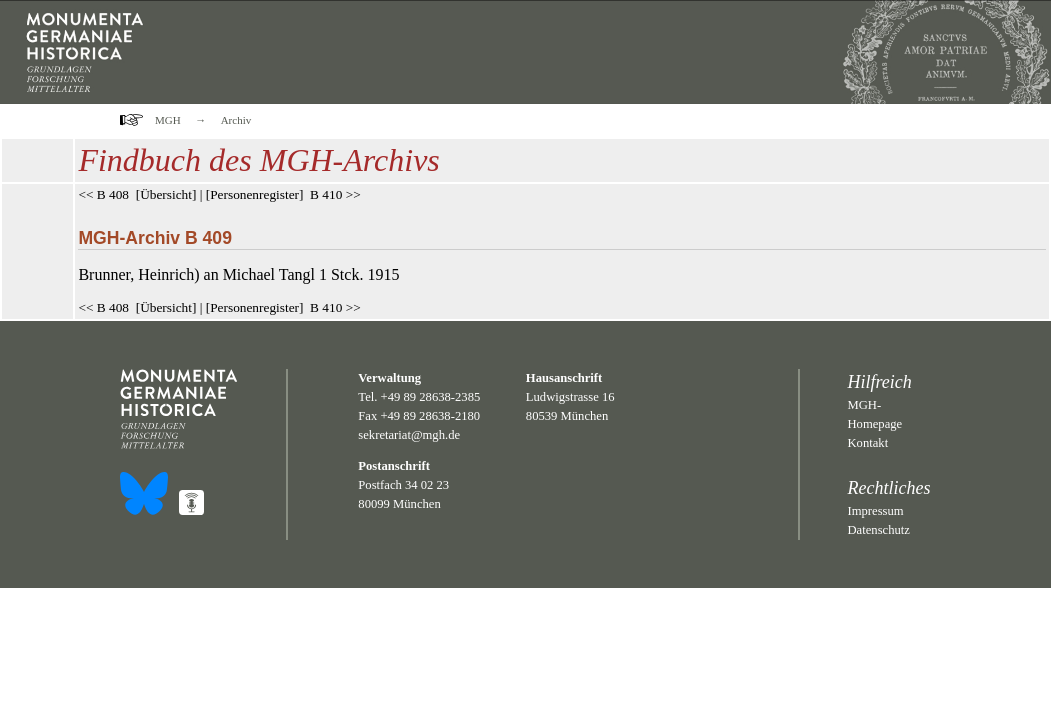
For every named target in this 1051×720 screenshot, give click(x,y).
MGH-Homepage (875, 414)
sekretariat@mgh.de (409, 435)
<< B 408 (103, 194)
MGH (168, 120)
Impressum (876, 511)
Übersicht (166, 194)
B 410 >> (335, 194)
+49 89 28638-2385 (431, 397)
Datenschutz (879, 530)
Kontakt (868, 443)
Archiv (236, 120)
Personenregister (254, 194)
